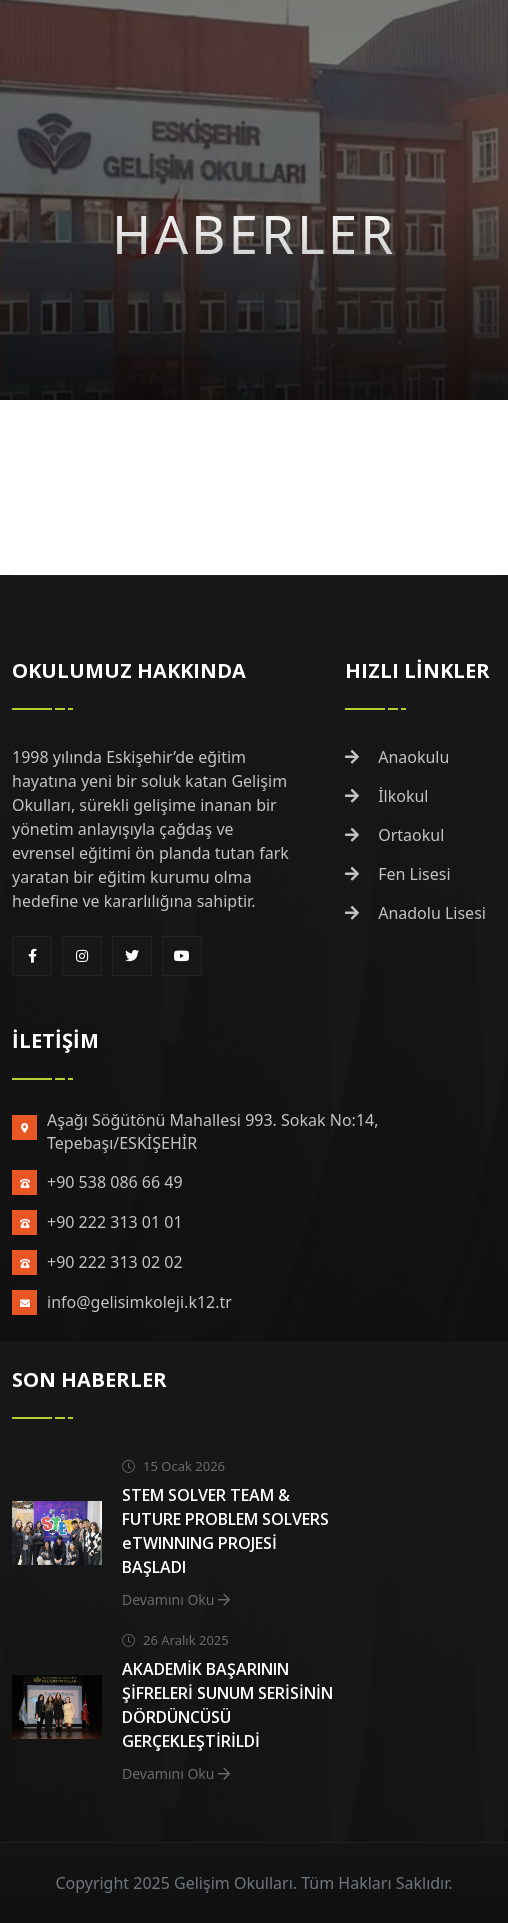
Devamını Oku (176, 1599)
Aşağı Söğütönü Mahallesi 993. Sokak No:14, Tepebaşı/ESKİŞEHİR (212, 1131)
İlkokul (387, 796)
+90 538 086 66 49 (115, 1182)
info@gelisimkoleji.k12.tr (139, 1302)
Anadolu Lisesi (415, 913)
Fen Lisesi (398, 874)
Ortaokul (394, 835)
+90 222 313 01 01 (115, 1222)
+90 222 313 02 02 (115, 1262)
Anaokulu (397, 757)
